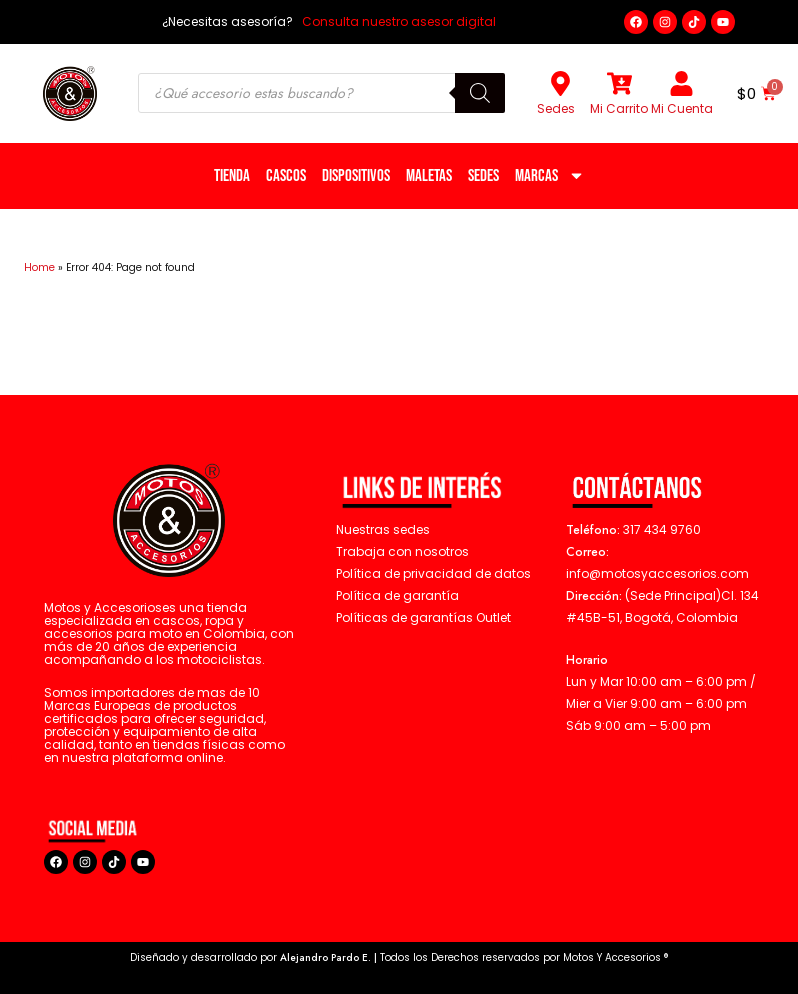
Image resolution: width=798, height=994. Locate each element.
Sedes (556, 108)
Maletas (429, 176)
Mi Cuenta (682, 108)
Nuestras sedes (383, 529)
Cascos (286, 176)
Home (39, 267)
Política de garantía (397, 595)
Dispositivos (356, 176)
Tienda (232, 176)
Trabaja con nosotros (402, 551)
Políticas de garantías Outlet (423, 617)
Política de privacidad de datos (433, 573)
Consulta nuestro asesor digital (397, 21)
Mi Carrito (619, 108)
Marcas (550, 175)
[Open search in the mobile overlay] (321, 93)
